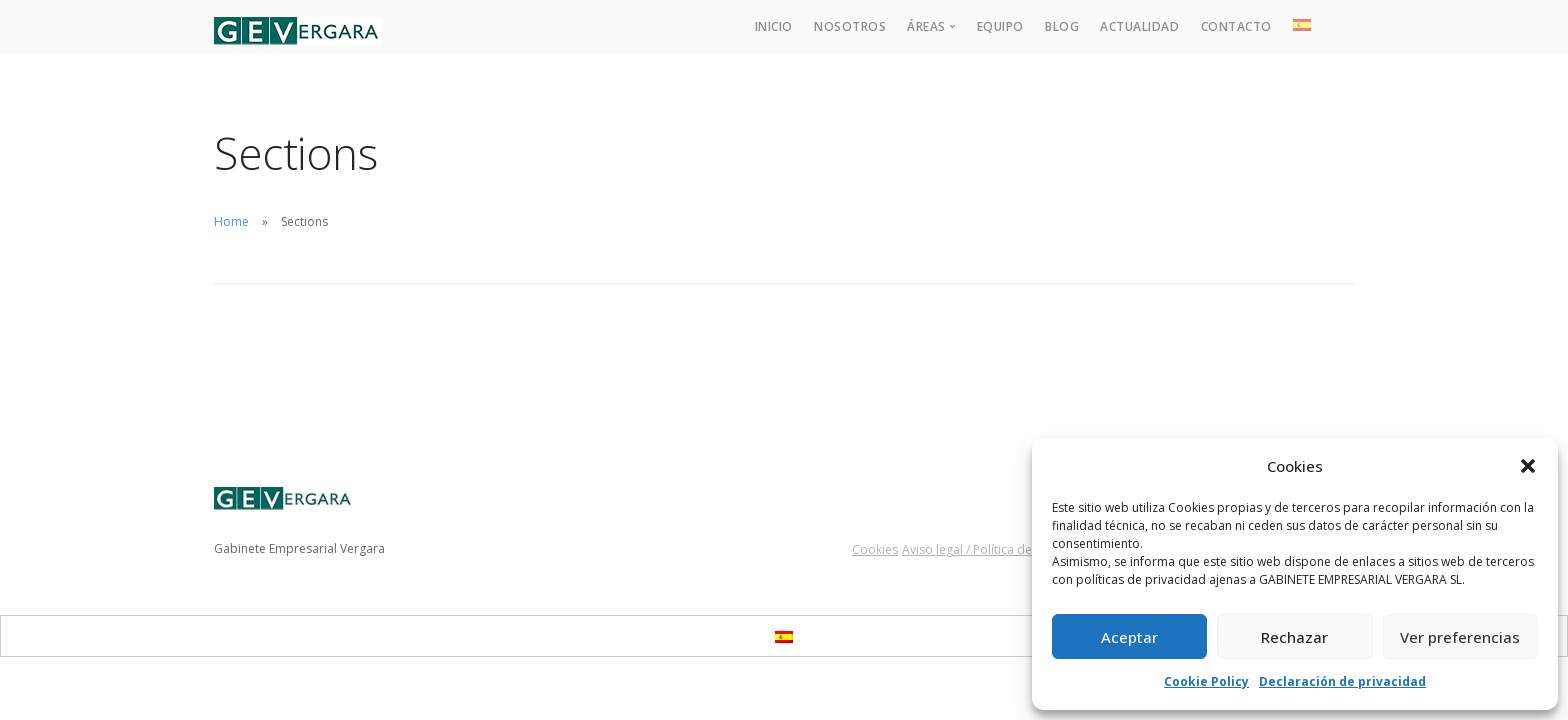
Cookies (875, 549)
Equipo (1000, 26)
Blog (1062, 26)
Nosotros (850, 26)
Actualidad (1139, 26)
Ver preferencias (1460, 637)
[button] (1528, 466)
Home (231, 221)
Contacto (1236, 26)
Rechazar (1294, 637)
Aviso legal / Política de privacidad (999, 549)
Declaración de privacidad (1342, 681)
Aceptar (1129, 637)
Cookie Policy (1206, 681)
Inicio (774, 26)
